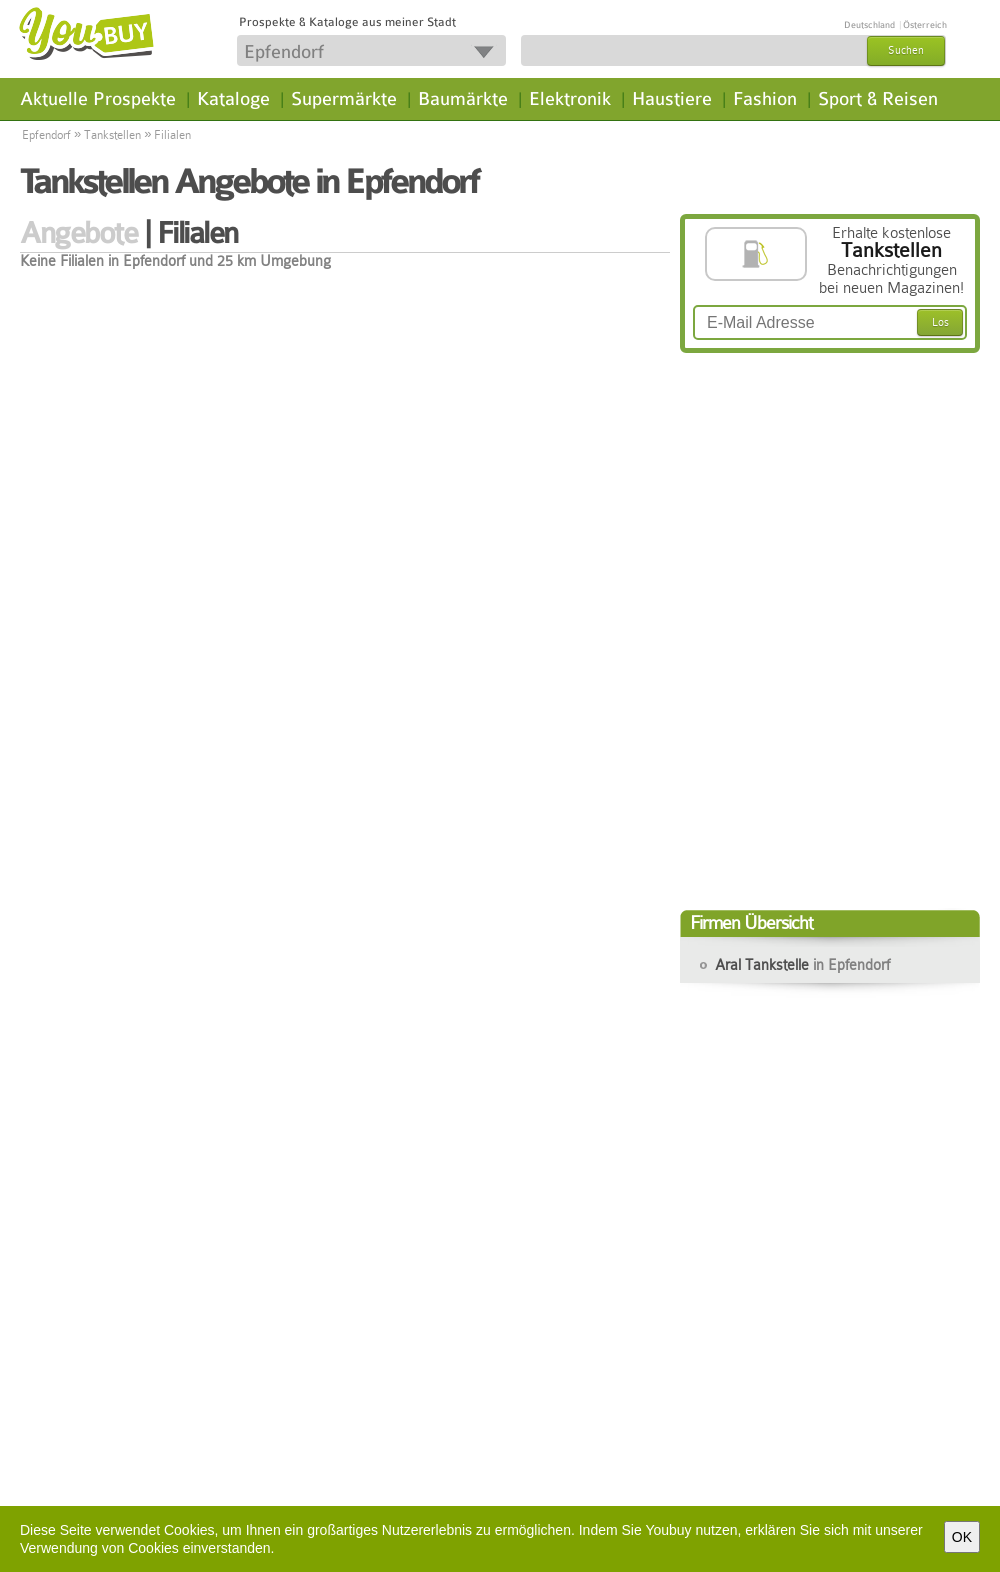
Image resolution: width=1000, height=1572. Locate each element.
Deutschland (869, 25)
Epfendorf (46, 135)
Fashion (765, 99)
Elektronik (570, 99)
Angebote (78, 233)
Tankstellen (112, 135)
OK (962, 1537)
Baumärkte (463, 99)
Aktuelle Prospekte (98, 99)
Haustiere (672, 99)
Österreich (925, 25)
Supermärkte (344, 99)
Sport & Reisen (878, 99)
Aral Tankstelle (802, 965)
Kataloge (233, 99)
